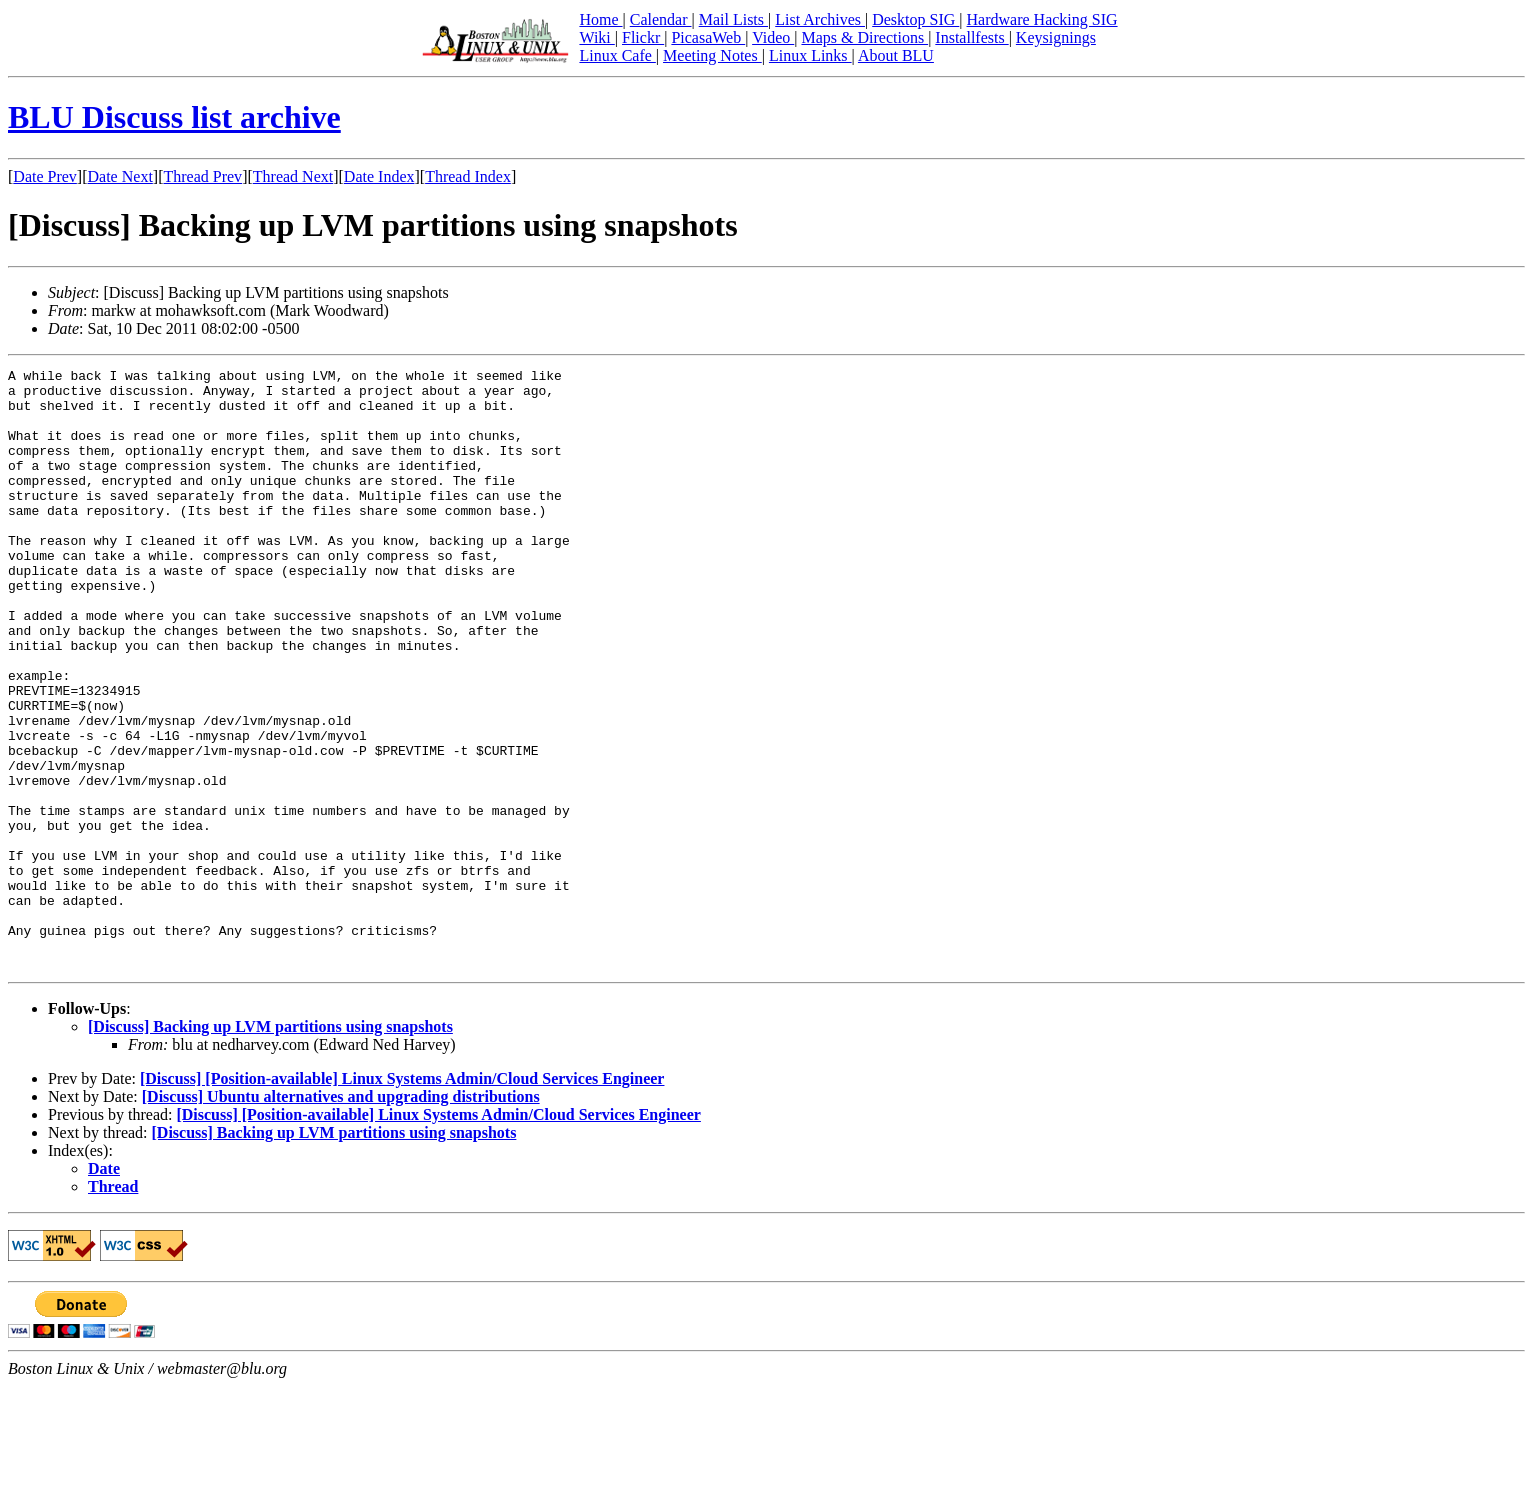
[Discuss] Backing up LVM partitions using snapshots (270, 1146)
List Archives (820, 19)
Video (773, 37)
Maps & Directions (864, 37)
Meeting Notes (712, 55)
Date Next (120, 176)
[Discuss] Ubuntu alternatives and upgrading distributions (341, 1216)
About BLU (896, 55)
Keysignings (1056, 37)
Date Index (379, 176)
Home (600, 19)
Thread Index (468, 176)
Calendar (661, 19)
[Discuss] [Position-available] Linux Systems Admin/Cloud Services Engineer (402, 1198)
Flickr (643, 37)
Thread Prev (202, 176)
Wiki (596, 37)
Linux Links (810, 55)
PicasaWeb (708, 37)
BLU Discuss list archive (174, 117)
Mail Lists (733, 19)
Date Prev (45, 176)
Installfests (971, 37)
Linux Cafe (617, 55)
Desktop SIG (915, 19)
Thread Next (293, 176)
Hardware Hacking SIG (1042, 19)
